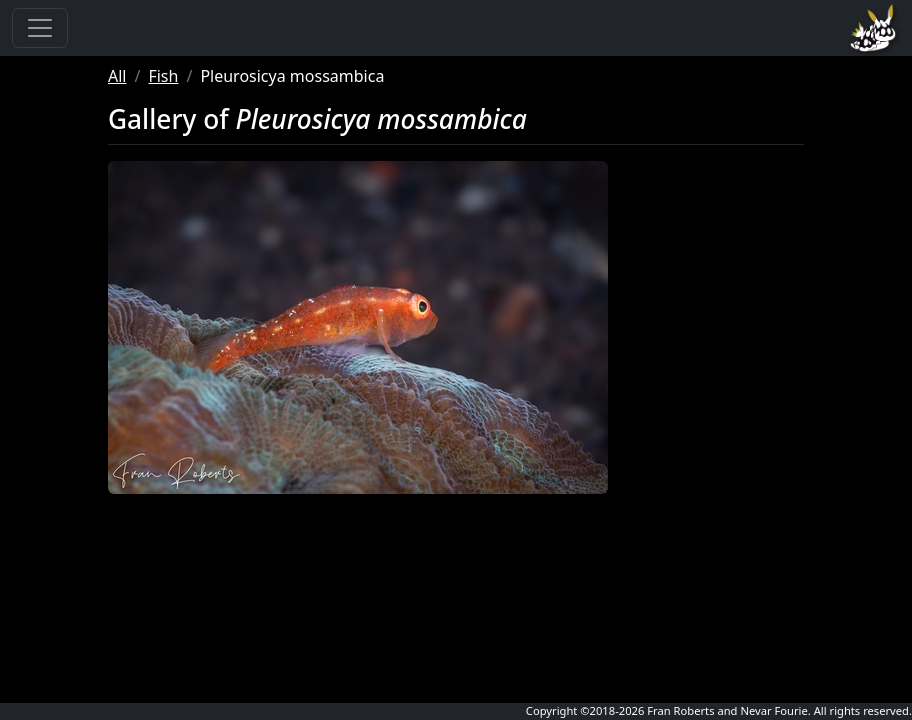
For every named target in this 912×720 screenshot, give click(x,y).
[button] (358, 327)
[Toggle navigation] (40, 28)
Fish (163, 76)
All (117, 76)
